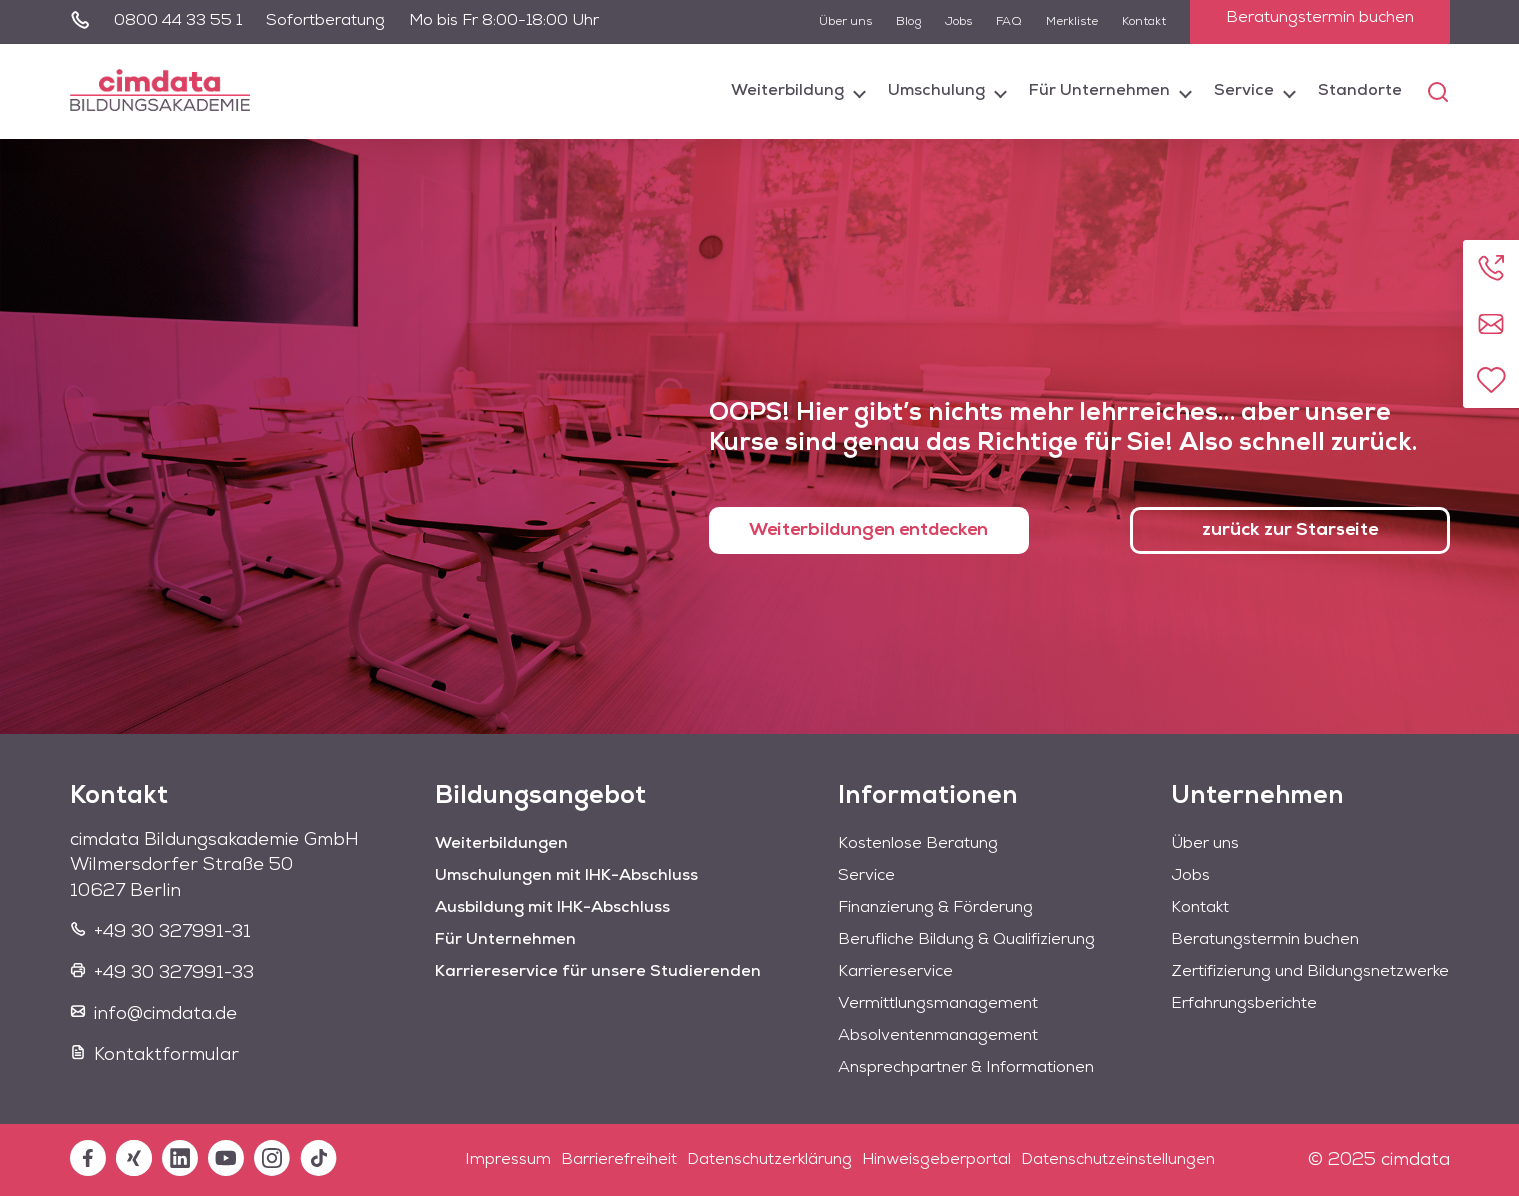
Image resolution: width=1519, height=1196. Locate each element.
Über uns (845, 22)
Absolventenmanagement (938, 1036)
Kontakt (1144, 22)
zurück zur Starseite (1289, 530)
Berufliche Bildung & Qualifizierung (966, 940)
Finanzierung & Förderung (935, 908)
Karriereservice (895, 972)
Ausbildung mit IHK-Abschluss (552, 908)
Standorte (1360, 91)
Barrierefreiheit (619, 1160)
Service (1244, 91)
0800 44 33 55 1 (178, 21)
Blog (908, 22)
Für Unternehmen (1099, 91)
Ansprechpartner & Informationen (966, 1068)
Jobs (958, 22)
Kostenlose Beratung (918, 844)
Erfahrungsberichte (1244, 1004)
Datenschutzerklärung (769, 1160)
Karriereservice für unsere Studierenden (598, 972)
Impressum (508, 1160)
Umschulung (936, 91)
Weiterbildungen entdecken (868, 530)
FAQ (1009, 22)
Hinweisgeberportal (936, 1160)
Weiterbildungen (501, 844)
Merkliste (1072, 22)
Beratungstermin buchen (1320, 18)
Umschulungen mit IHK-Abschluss (566, 876)
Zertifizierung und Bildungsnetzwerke (1310, 972)
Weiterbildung (787, 91)
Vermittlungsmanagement (938, 1004)
